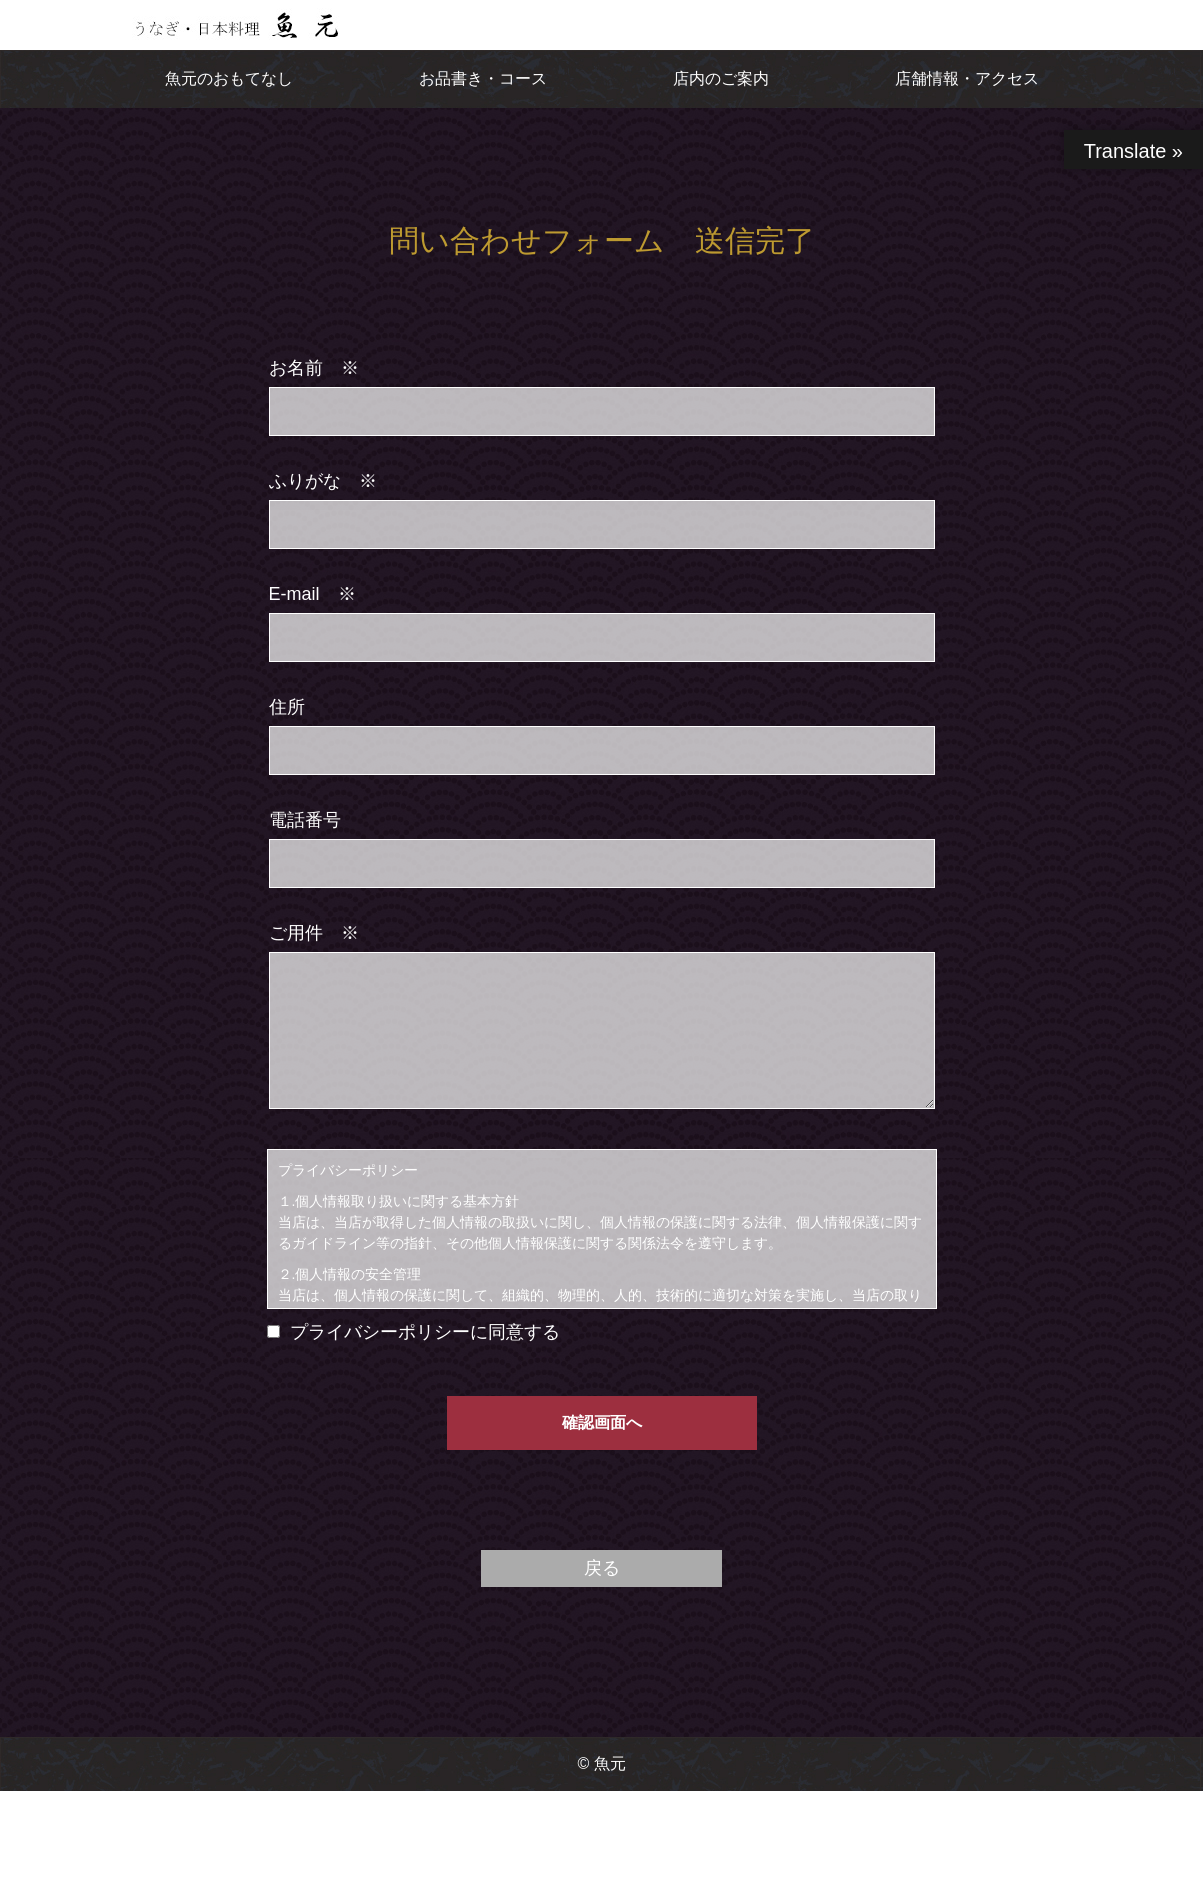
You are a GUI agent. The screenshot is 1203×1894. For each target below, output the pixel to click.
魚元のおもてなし (229, 78)
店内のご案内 (721, 78)
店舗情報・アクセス (967, 78)
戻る (602, 1568)
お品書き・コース (483, 78)
